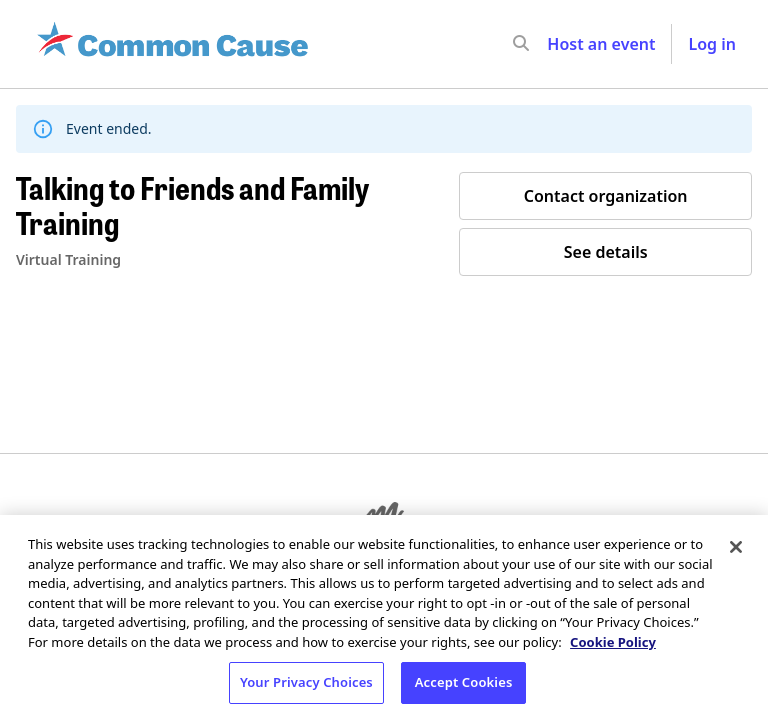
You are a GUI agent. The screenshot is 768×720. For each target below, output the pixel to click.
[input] (557, 44)
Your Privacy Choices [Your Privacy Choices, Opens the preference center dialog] (306, 682)
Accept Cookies (464, 682)
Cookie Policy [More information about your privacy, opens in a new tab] (613, 642)
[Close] (736, 547)
